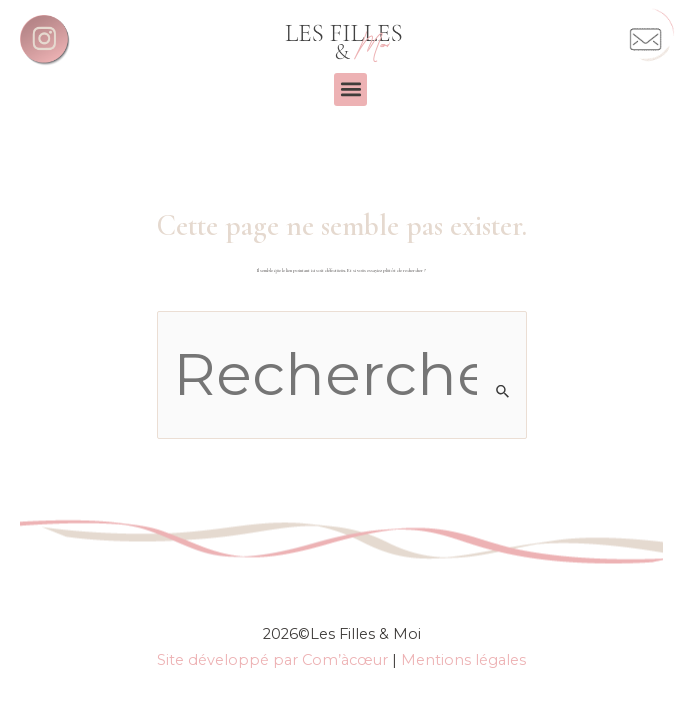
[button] (350, 89)
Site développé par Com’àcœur (272, 660)
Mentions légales (463, 660)
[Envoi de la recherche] (503, 391)
